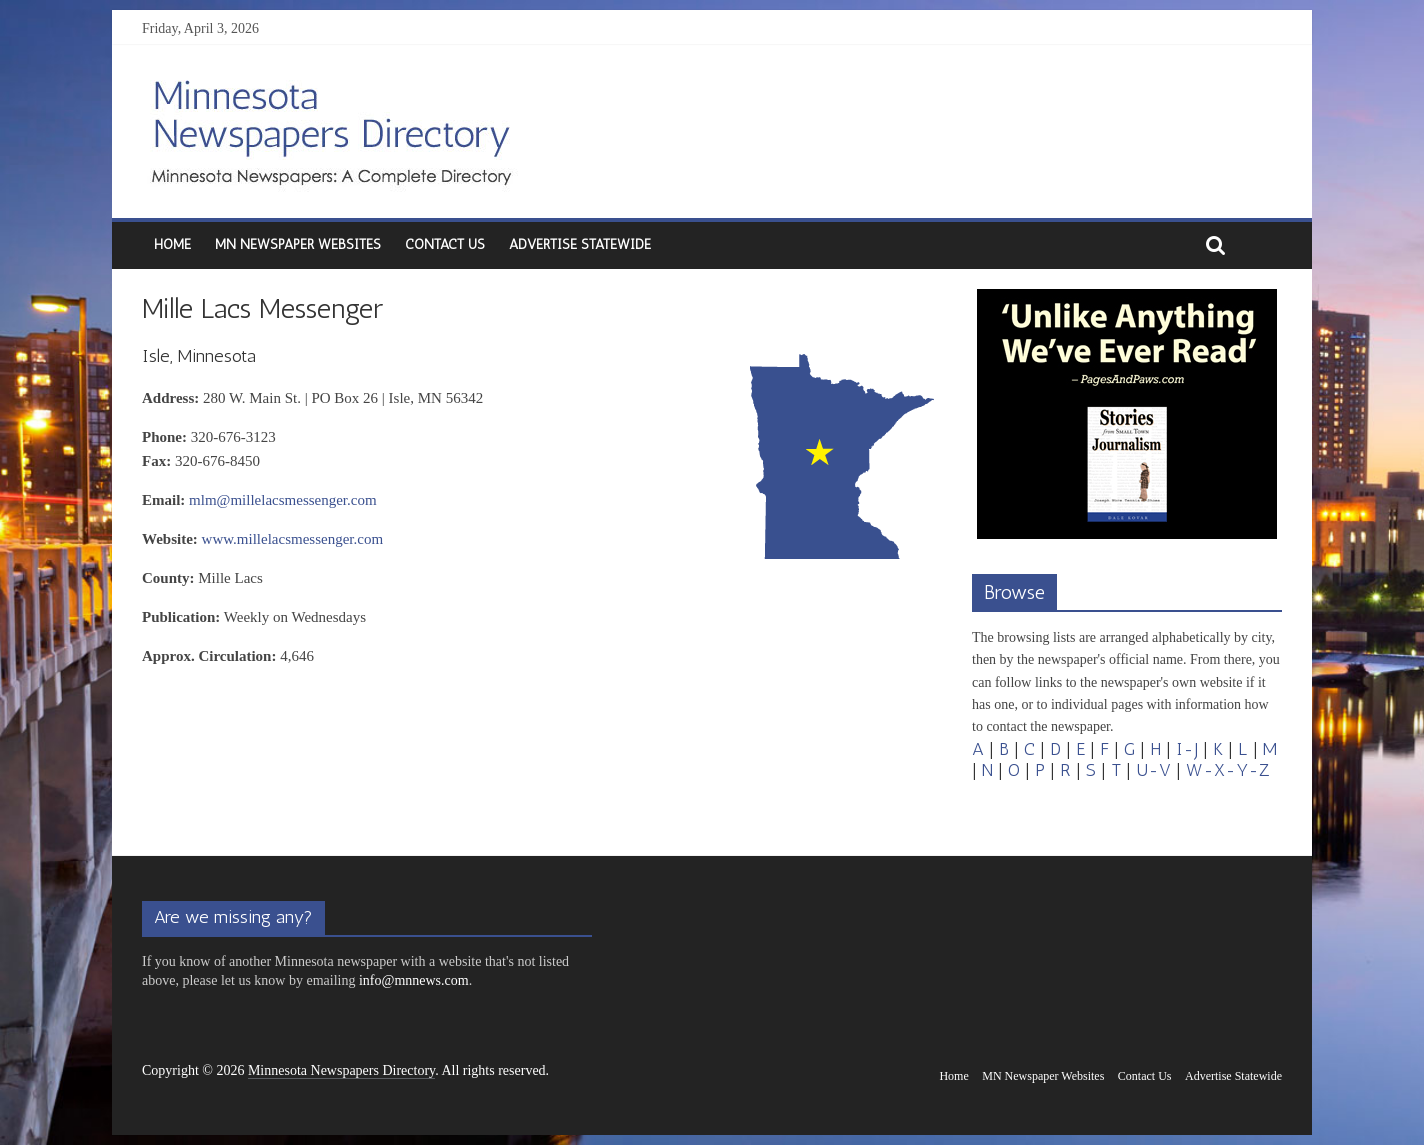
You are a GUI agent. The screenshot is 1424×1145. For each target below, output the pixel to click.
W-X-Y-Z (1228, 770)
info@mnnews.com (414, 980)
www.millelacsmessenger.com (292, 539)
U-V (1153, 770)
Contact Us (445, 244)
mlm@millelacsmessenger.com (283, 500)
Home (172, 244)
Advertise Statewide (580, 244)
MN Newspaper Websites (298, 244)
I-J (1187, 749)
